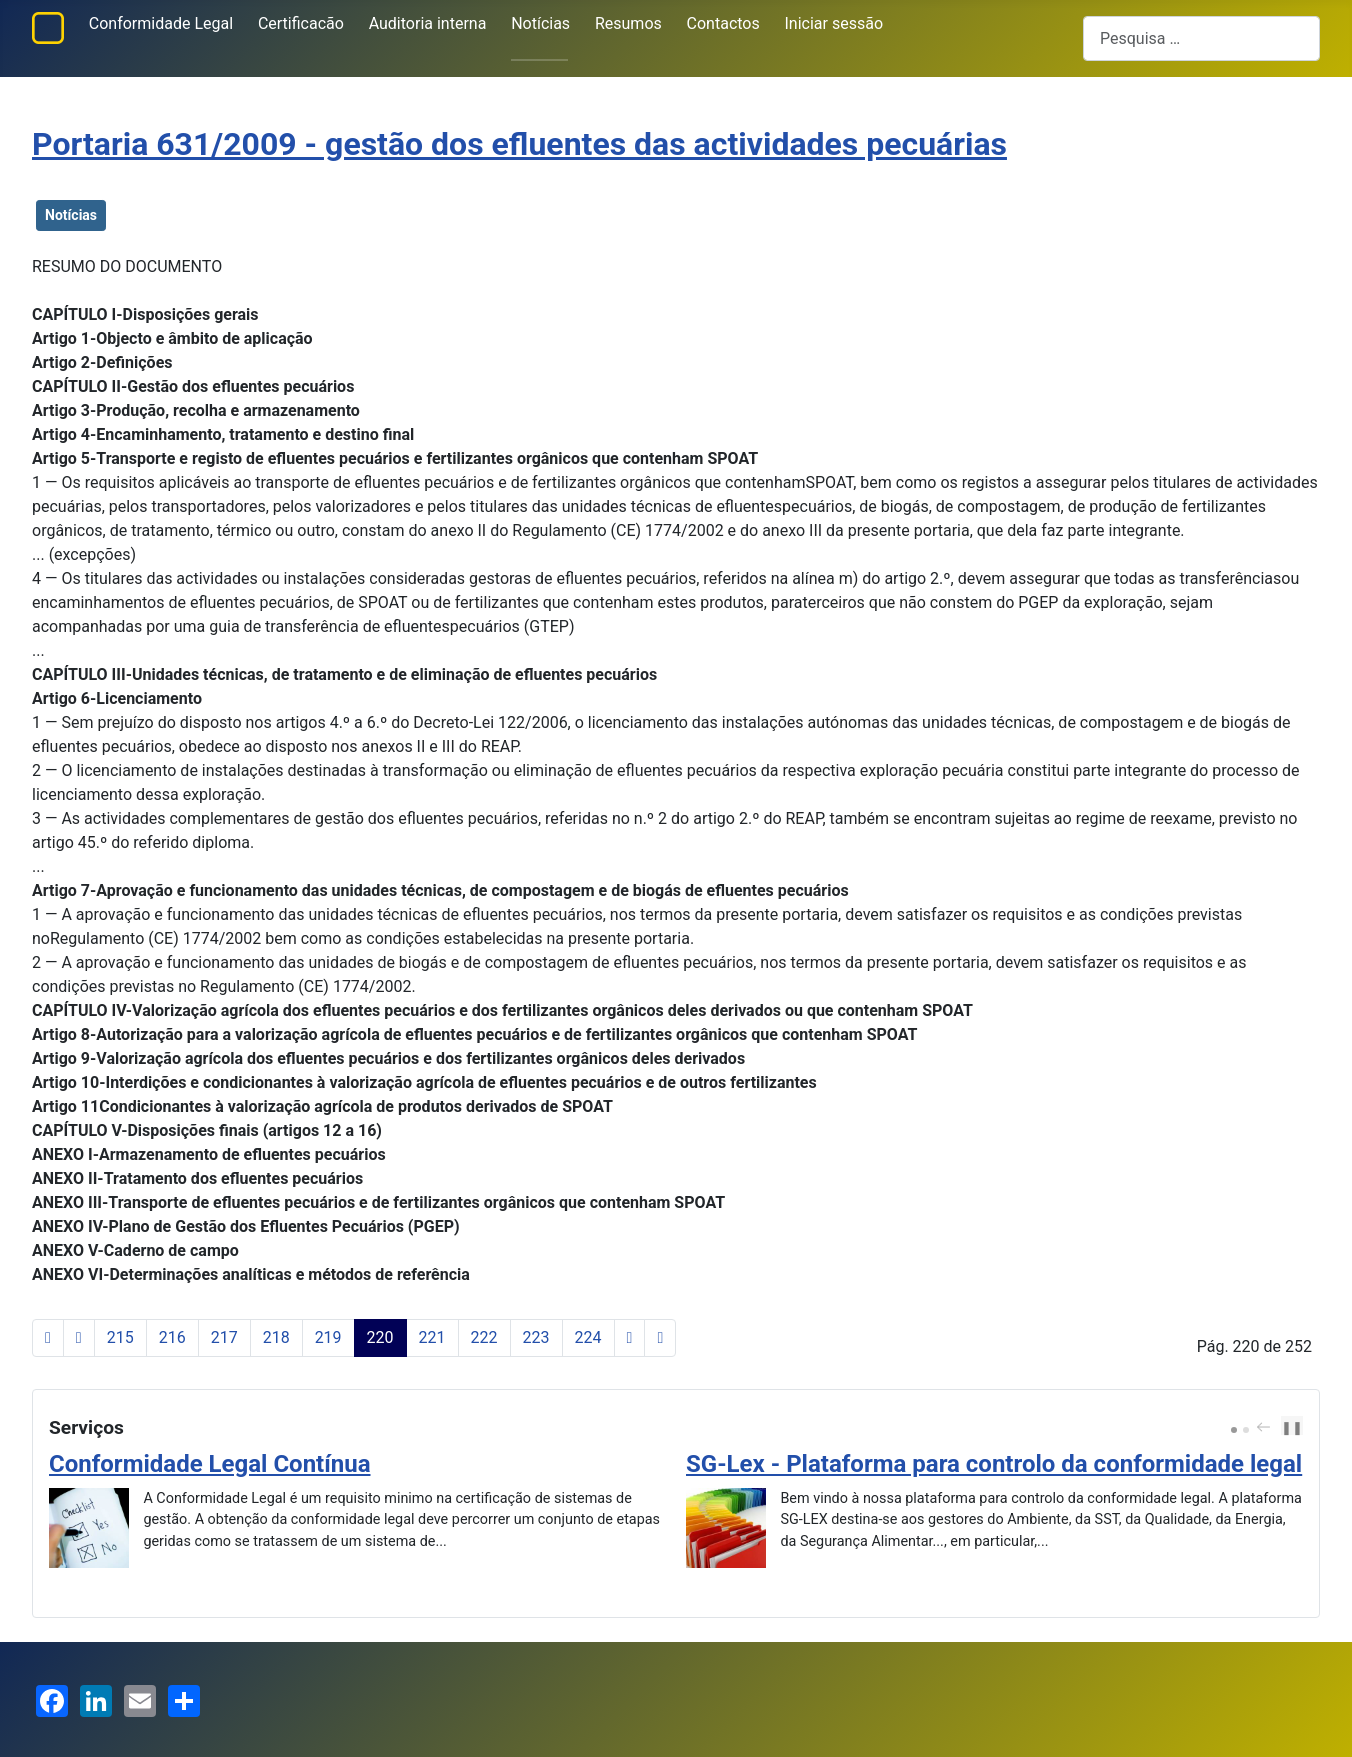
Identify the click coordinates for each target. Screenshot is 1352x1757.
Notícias (540, 23)
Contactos (723, 23)
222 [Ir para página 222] (484, 1337)
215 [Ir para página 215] (120, 1337)
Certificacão (301, 23)
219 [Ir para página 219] (328, 1337)
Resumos (628, 23)
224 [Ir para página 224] (588, 1337)
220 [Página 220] (380, 1337)
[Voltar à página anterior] (79, 1338)
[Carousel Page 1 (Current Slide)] (1234, 1430)
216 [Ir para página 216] (172, 1337)
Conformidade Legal (161, 23)
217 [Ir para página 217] (224, 1337)
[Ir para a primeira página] (48, 1338)
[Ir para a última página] (660, 1338)
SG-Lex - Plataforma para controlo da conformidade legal (994, 1464)
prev (1266, 1427)
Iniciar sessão (834, 23)
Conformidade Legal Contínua (210, 1464)
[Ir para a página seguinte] (630, 1338)
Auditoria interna (428, 23)
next (1282, 1427)
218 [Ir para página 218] (276, 1337)
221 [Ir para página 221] (432, 1337)
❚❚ (1292, 1427)
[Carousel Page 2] (1246, 1430)
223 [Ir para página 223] (536, 1337)
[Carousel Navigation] (1269, 1428)
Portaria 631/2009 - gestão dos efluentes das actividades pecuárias (519, 144)
